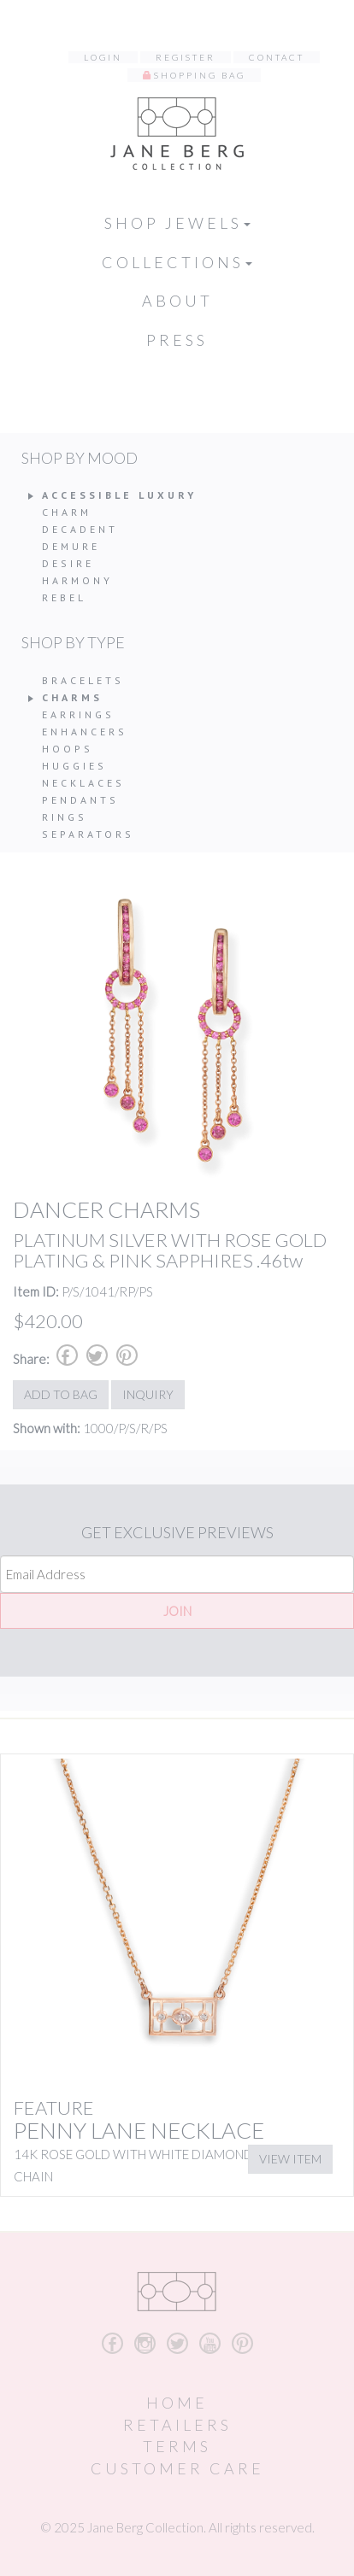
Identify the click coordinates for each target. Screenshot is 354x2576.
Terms (177, 2446)
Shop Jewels (177, 223)
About (177, 300)
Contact (276, 57)
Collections (177, 262)
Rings (64, 817)
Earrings (78, 714)
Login (103, 57)
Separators (88, 834)
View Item (290, 2159)
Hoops (67, 748)
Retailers (177, 2424)
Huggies (74, 765)
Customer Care (177, 2468)
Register (185, 57)
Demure (71, 546)
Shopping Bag (199, 75)
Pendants (80, 799)
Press (177, 340)
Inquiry (148, 1394)
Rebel (64, 597)
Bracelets (83, 680)
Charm (66, 512)
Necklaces (83, 782)
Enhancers (84, 731)
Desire (68, 563)
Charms (72, 697)
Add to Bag (60, 1394)
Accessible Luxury (119, 495)
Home (177, 2402)
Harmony (77, 580)
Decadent (80, 529)
